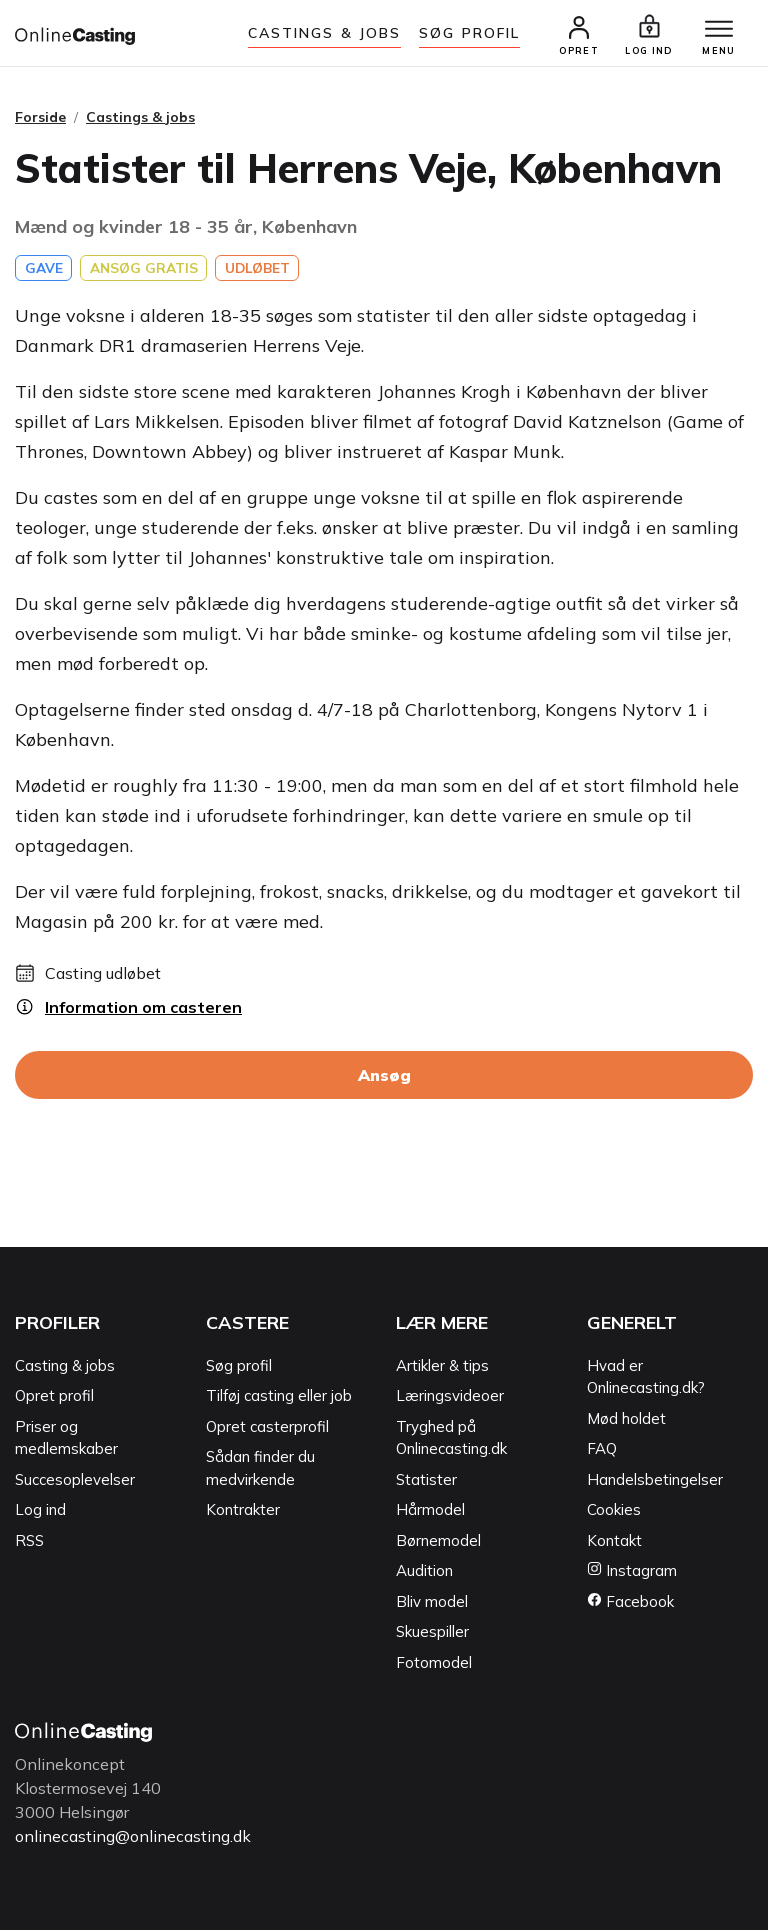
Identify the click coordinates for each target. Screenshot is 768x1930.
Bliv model (432, 1601)
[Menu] (718, 30)
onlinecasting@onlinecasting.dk (133, 1837)
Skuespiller (432, 1632)
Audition (424, 1571)
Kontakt (614, 1540)
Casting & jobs (65, 1365)
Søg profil (239, 1365)
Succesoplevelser (75, 1479)
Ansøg (384, 1076)
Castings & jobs (325, 33)
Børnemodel (438, 1540)
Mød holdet (626, 1418)
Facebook (630, 1601)
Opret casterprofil (267, 1426)
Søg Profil (469, 33)
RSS (29, 1540)
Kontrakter (243, 1510)
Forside (40, 117)
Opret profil (54, 1396)
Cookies (614, 1510)
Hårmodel (430, 1510)
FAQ (602, 1449)
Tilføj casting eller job (279, 1396)
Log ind (40, 1510)
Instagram (632, 1571)
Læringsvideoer (450, 1396)
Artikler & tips (442, 1365)
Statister (426, 1479)
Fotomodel (434, 1662)
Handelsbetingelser (655, 1479)
